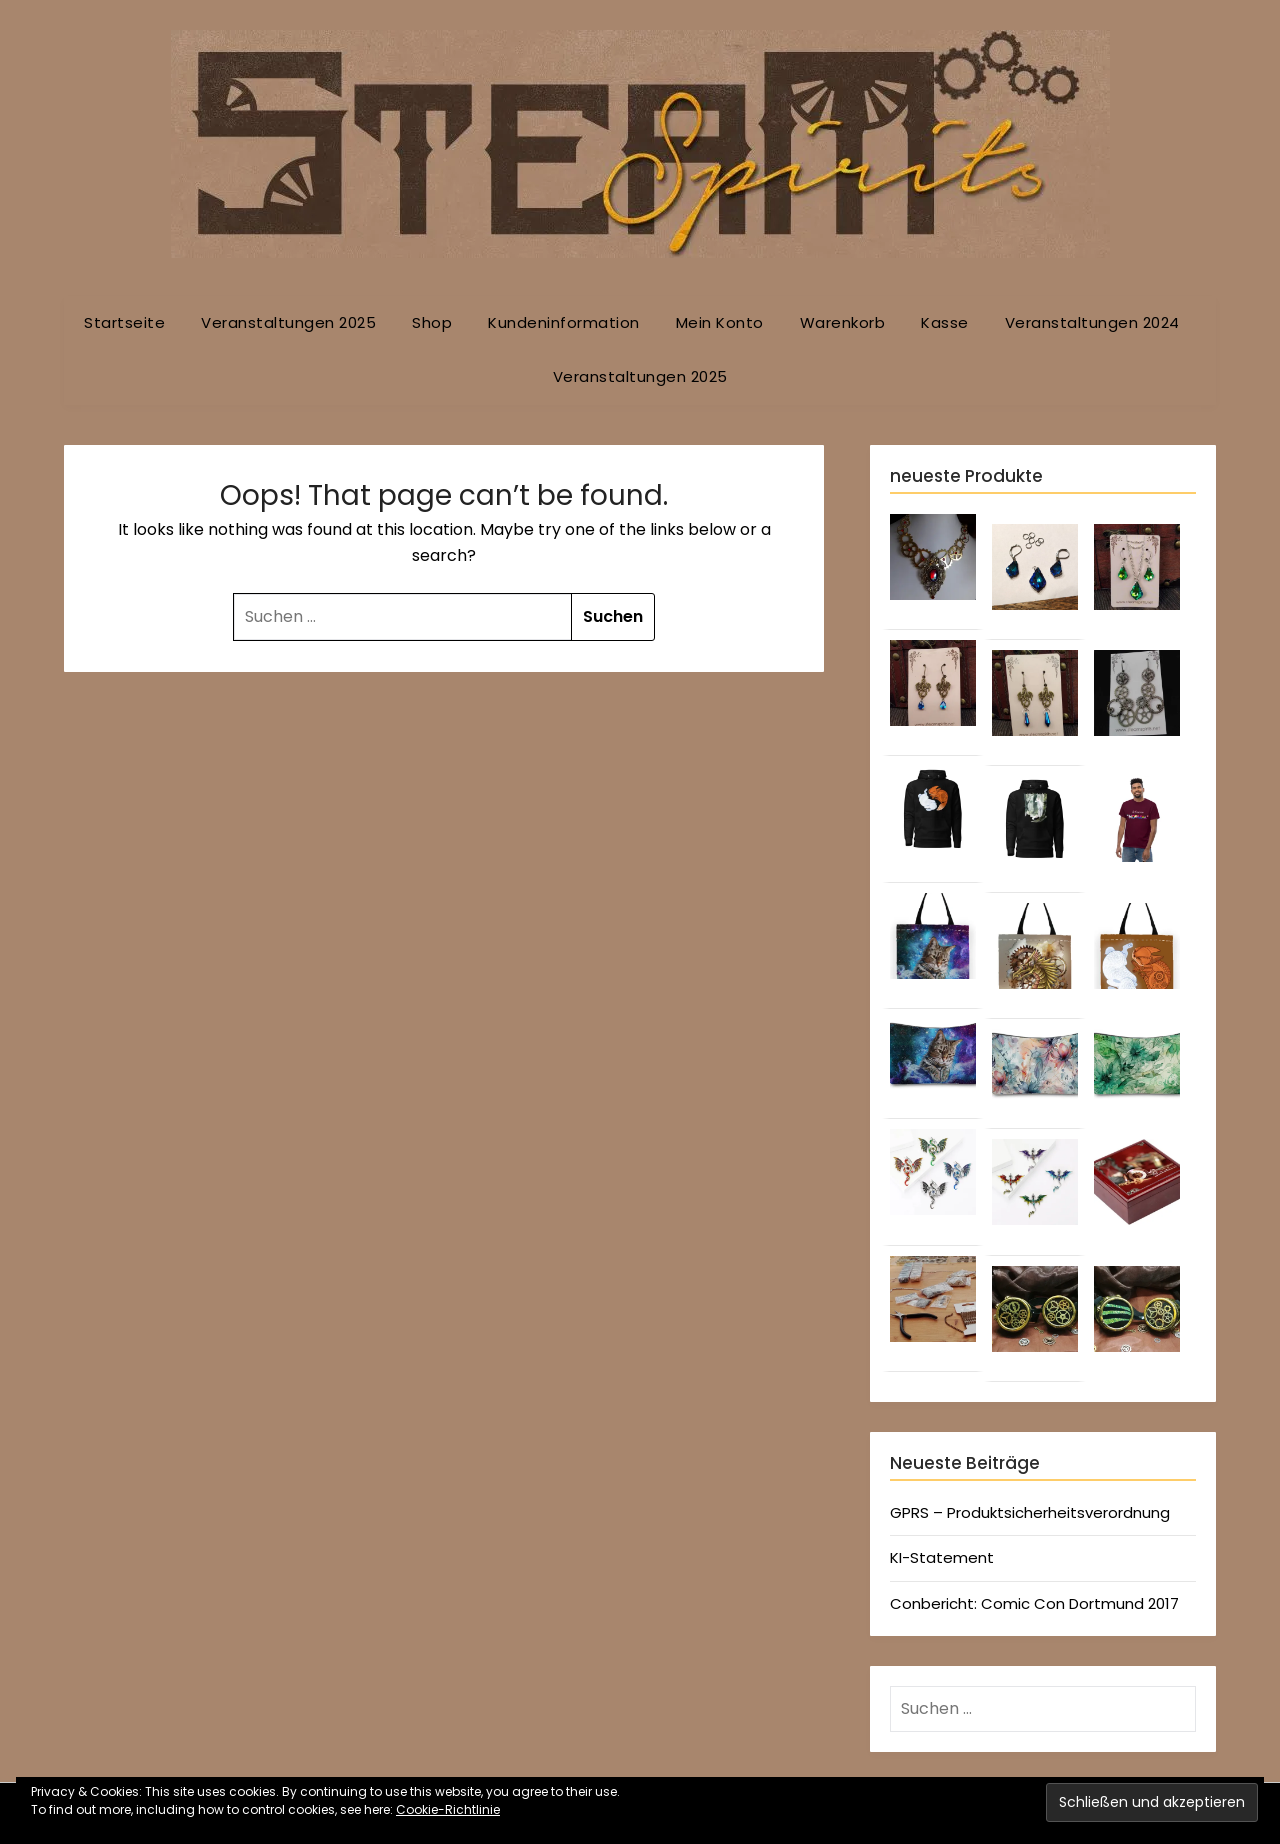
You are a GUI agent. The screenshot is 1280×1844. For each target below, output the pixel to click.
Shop (432, 322)
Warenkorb (843, 322)
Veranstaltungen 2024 (1092, 322)
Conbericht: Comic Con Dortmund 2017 (1034, 1603)
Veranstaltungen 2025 (288, 322)
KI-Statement (942, 1557)
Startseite (124, 322)
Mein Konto (720, 322)
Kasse (945, 322)
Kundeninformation (564, 322)
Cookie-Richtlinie (448, 1809)
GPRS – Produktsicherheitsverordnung (1030, 1512)
